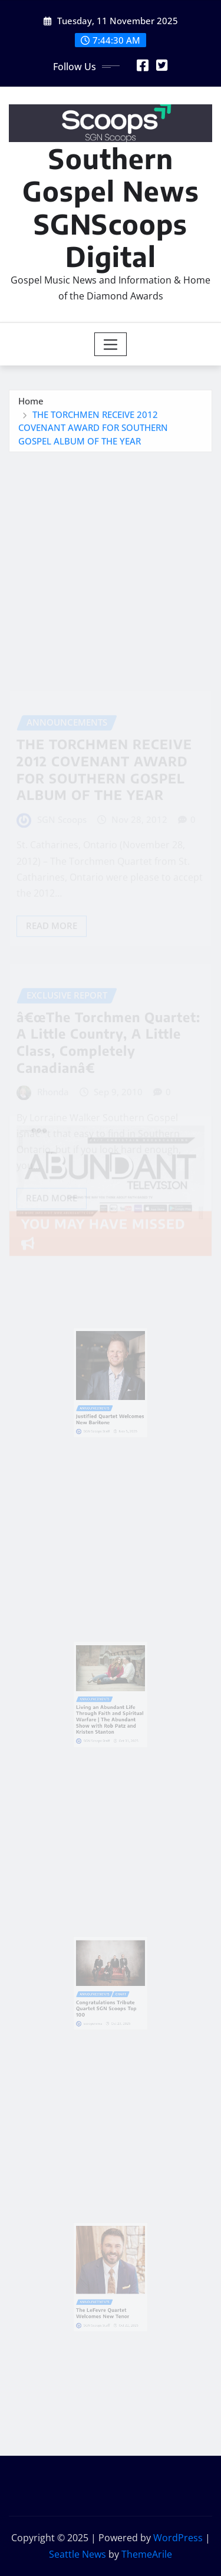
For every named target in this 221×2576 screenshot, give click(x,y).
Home (31, 406)
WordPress (178, 2537)
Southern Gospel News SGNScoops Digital (110, 207)
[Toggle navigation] (110, 344)
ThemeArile (146, 2554)
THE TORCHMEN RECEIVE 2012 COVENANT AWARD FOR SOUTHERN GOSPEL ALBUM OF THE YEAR (93, 432)
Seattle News (77, 2554)
